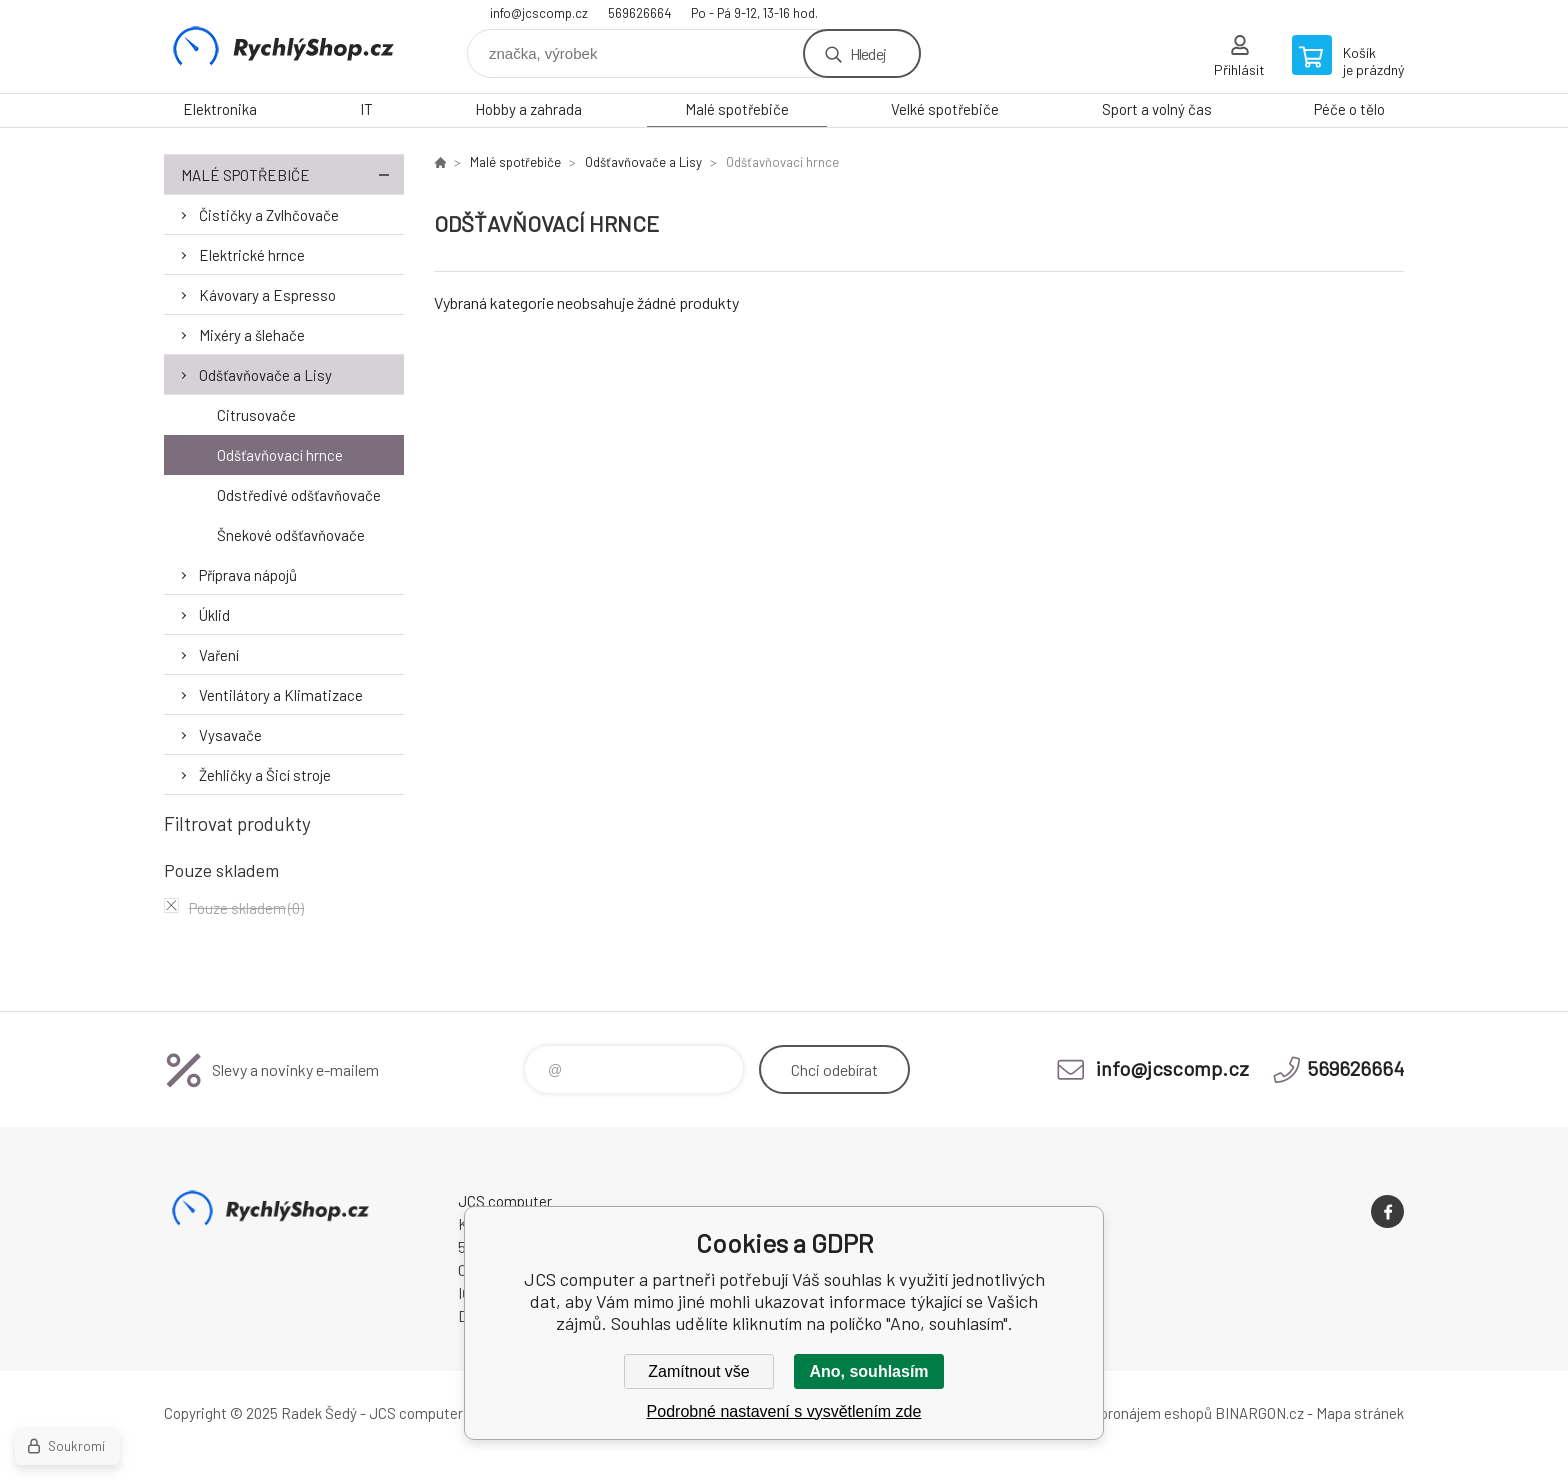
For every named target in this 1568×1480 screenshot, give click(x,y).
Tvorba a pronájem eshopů (1127, 1413)
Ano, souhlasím (868, 1371)
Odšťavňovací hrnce (280, 455)
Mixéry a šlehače (252, 335)
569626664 (639, 13)
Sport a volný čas (1157, 109)
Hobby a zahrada (528, 109)
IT (366, 109)
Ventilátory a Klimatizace (281, 695)
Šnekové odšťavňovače (291, 535)
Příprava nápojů (248, 575)
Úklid (214, 615)
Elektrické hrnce (252, 255)
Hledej (868, 53)
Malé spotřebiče (737, 109)
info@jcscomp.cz (539, 13)
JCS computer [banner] (284, 46)
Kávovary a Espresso (267, 295)
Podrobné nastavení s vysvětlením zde (784, 1411)
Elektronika (220, 109)
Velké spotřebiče (945, 109)
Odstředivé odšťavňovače (299, 495)
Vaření (219, 655)
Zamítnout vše (698, 1371)
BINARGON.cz (1259, 1413)
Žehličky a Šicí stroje (265, 775)
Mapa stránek (1360, 1413)
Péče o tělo (1349, 109)
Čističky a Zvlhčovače (269, 215)
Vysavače (230, 735)
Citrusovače (256, 415)
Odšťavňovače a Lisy (265, 375)
